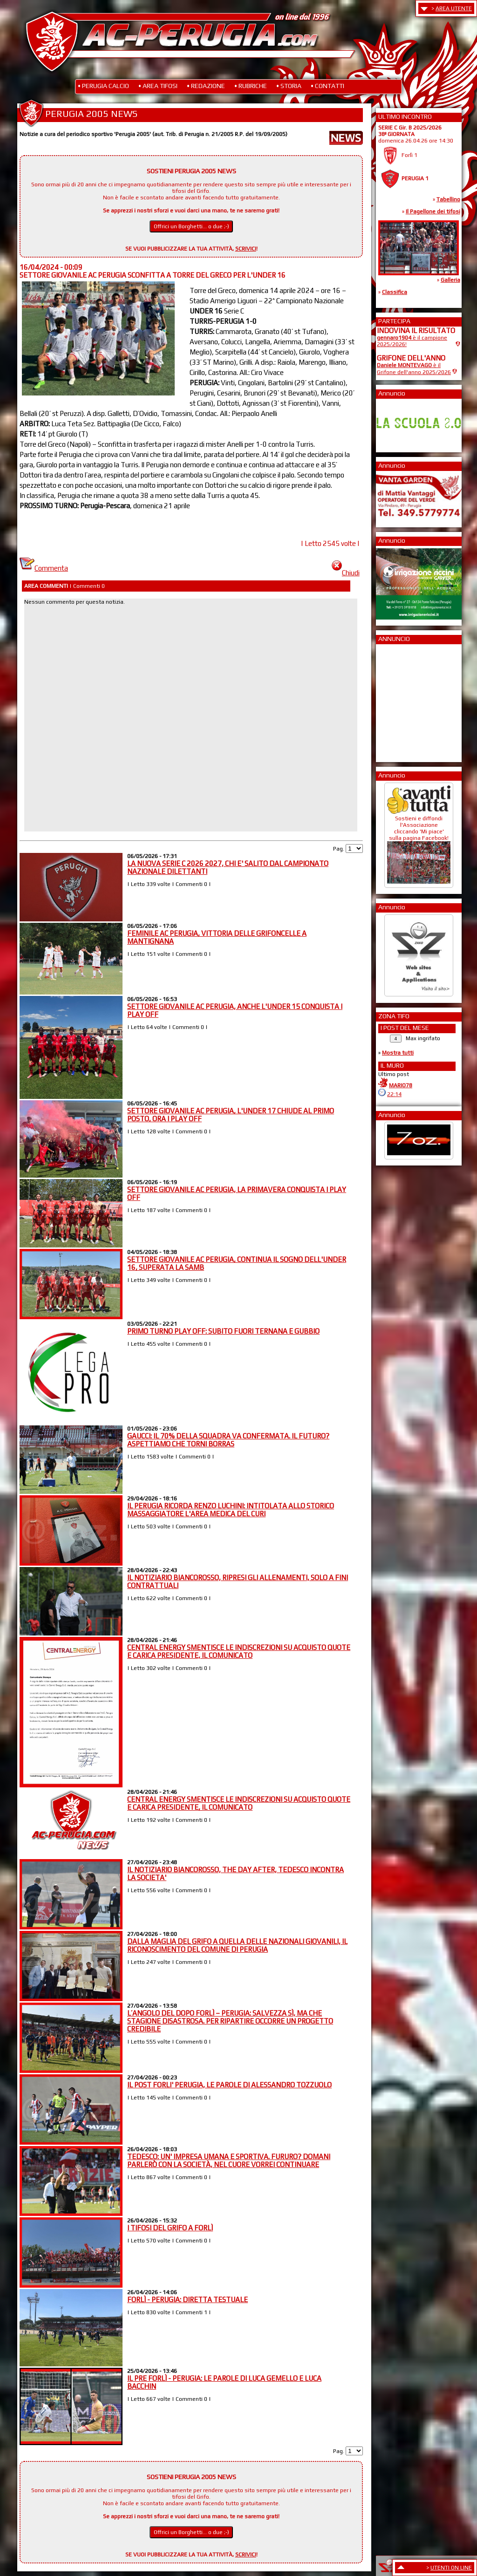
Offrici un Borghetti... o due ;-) (191, 226)
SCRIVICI (245, 248)
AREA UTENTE (454, 8)
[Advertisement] (405, 700)
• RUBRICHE (250, 85)
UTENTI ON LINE (451, 2567)
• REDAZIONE (206, 85)
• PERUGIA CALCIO (103, 85)
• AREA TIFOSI (157, 85)
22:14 (394, 1094)
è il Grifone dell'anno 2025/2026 (414, 368)
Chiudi (346, 573)
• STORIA (288, 85)
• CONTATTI (327, 85)
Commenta (44, 568)
